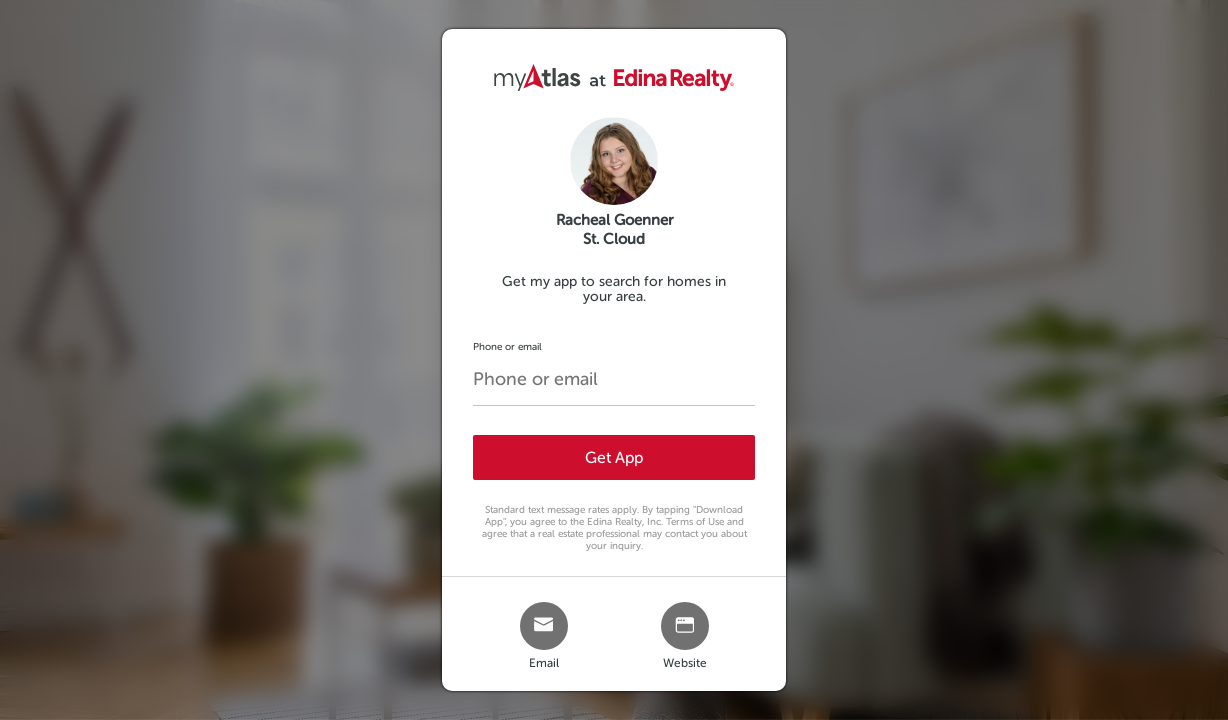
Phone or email (507, 346)
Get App (614, 457)
